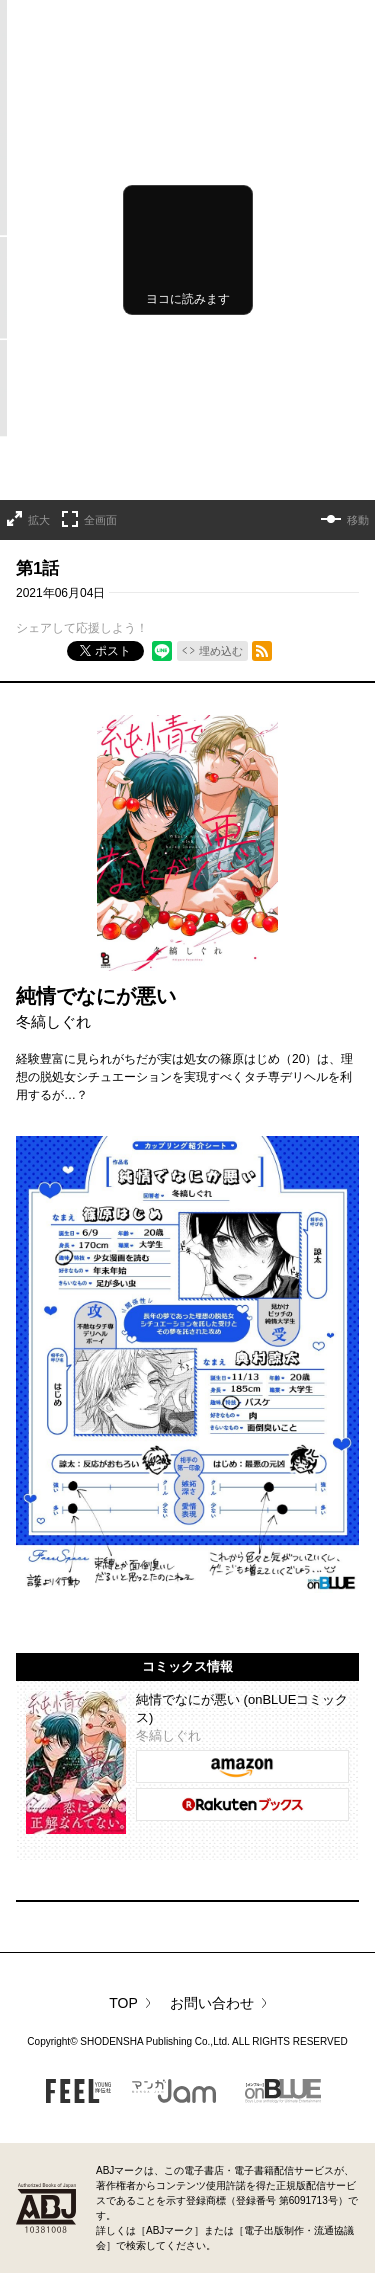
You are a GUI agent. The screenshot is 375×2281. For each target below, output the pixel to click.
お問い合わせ (212, 2003)
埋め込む (221, 651)
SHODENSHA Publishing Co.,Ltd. (155, 2041)
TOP (123, 2003)
